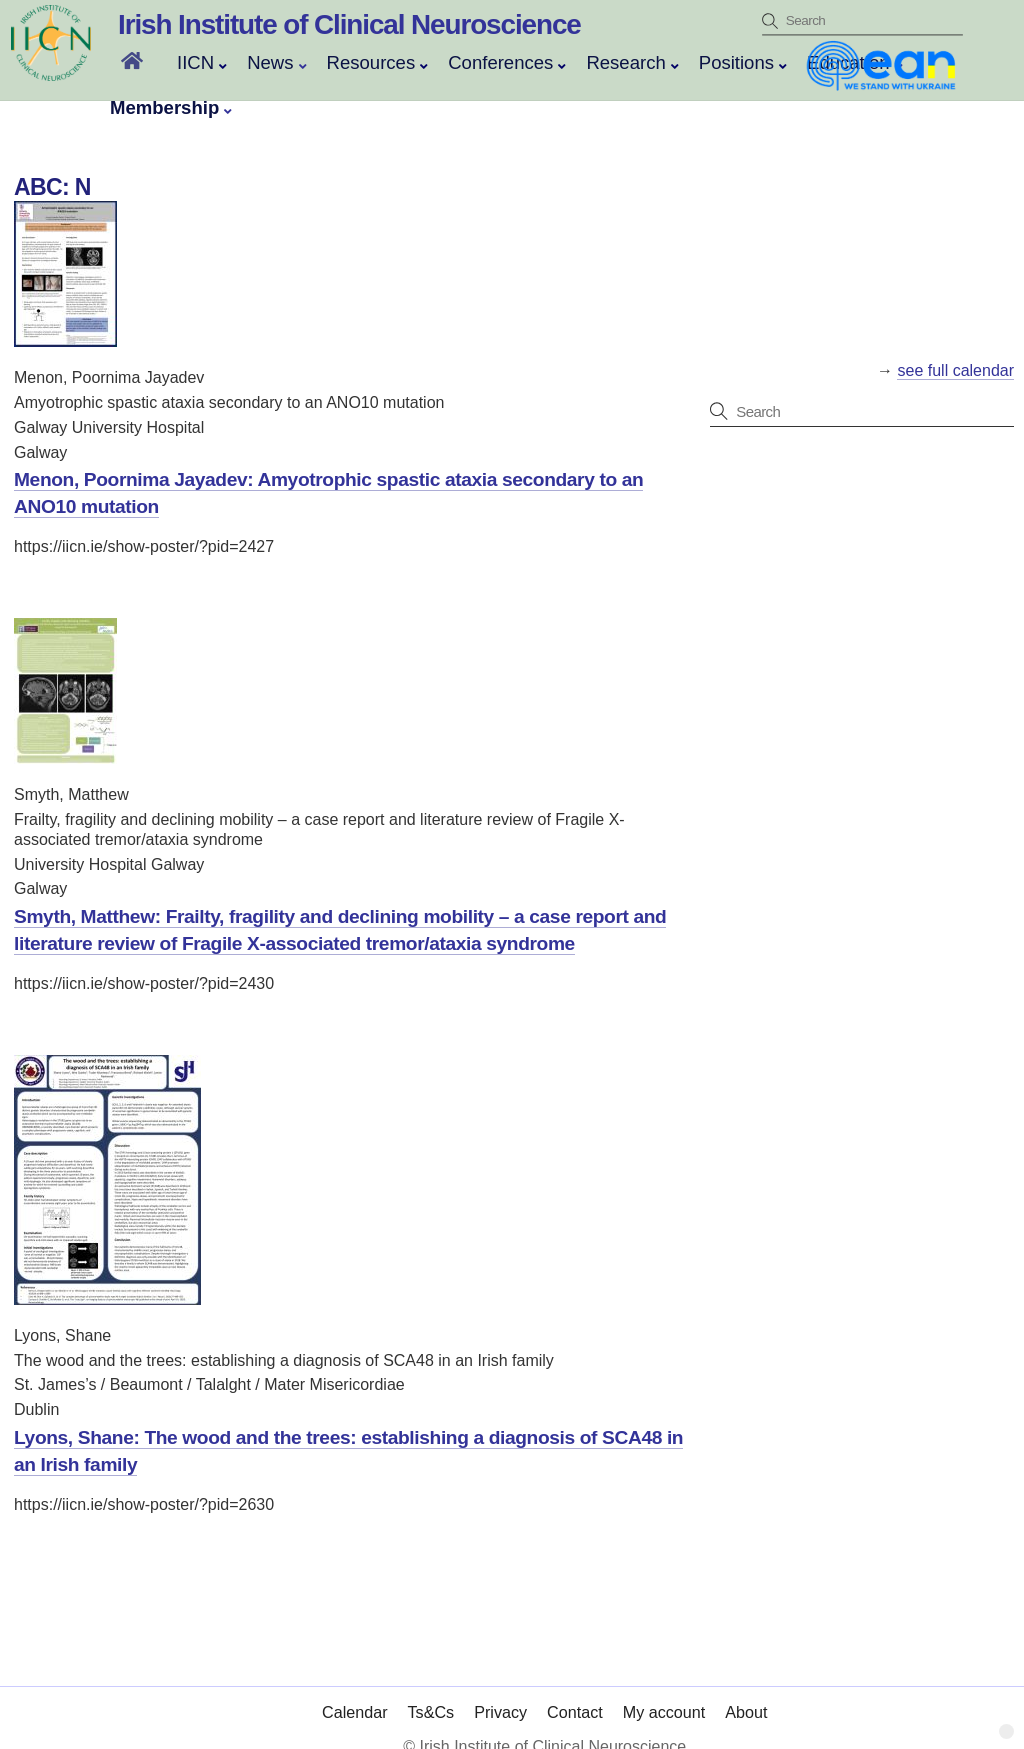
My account (664, 1692)
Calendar (355, 1692)
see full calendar (955, 370)
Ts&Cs (431, 1692)
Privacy (500, 1692)
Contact (575, 1692)
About (746, 1692)
